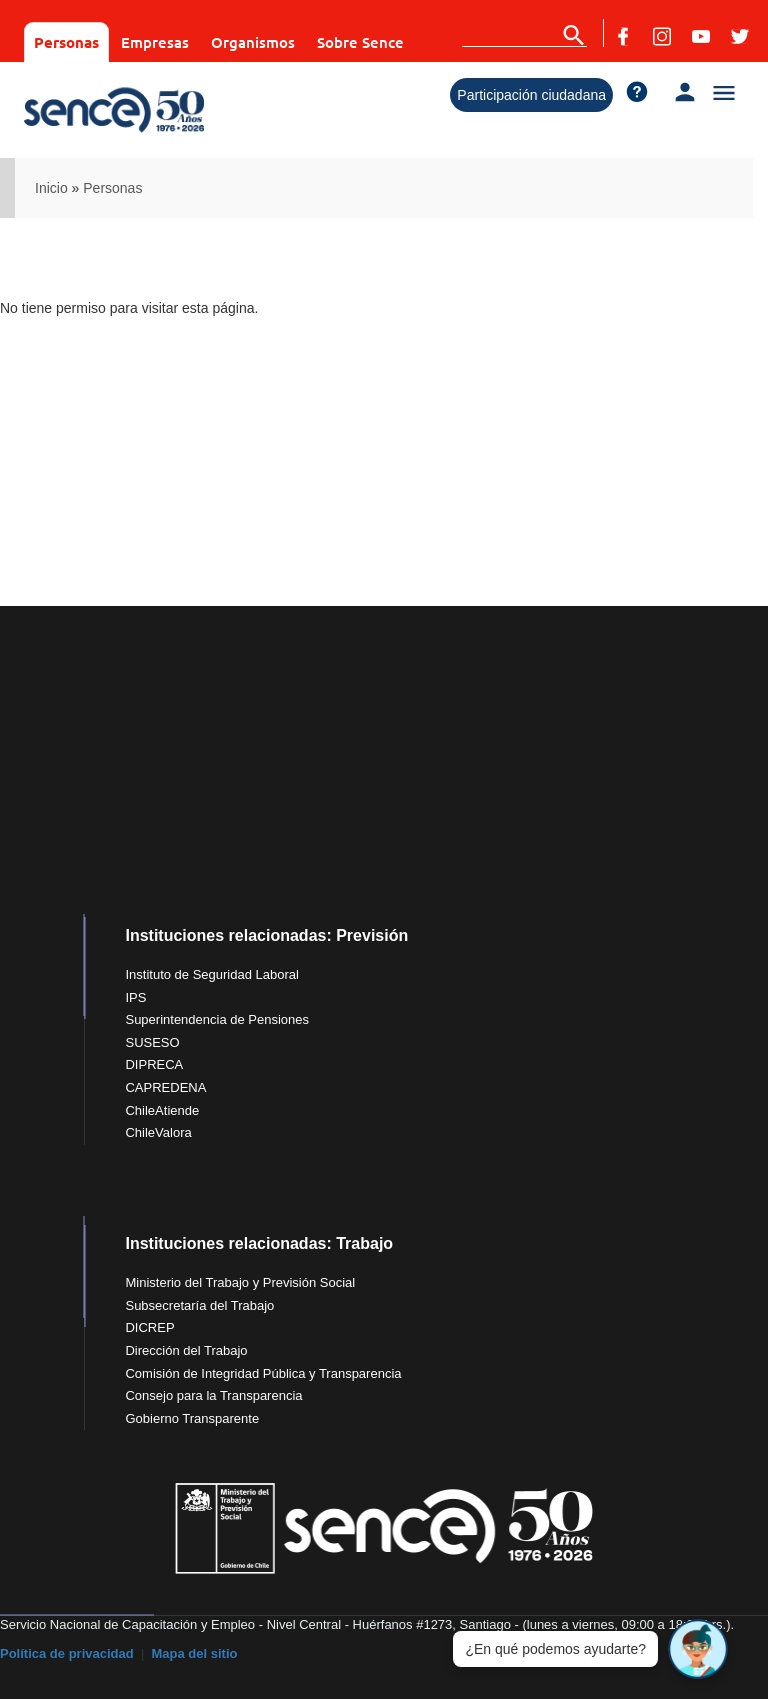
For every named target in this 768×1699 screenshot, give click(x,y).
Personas (66, 42)
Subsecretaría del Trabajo (199, 1305)
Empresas (155, 42)
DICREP (149, 1327)
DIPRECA (154, 1064)
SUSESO (152, 1042)
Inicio (51, 188)
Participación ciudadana (531, 95)
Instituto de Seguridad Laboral (211, 974)
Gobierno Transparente (192, 1418)
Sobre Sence (360, 42)
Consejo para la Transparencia (213, 1395)
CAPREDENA (165, 1087)
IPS (135, 997)
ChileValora (158, 1132)
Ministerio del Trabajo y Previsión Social (240, 1282)
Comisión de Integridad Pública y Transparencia (263, 1373)
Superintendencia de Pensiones (217, 1019)
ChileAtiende (162, 1110)
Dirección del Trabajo (186, 1350)
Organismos (253, 42)
